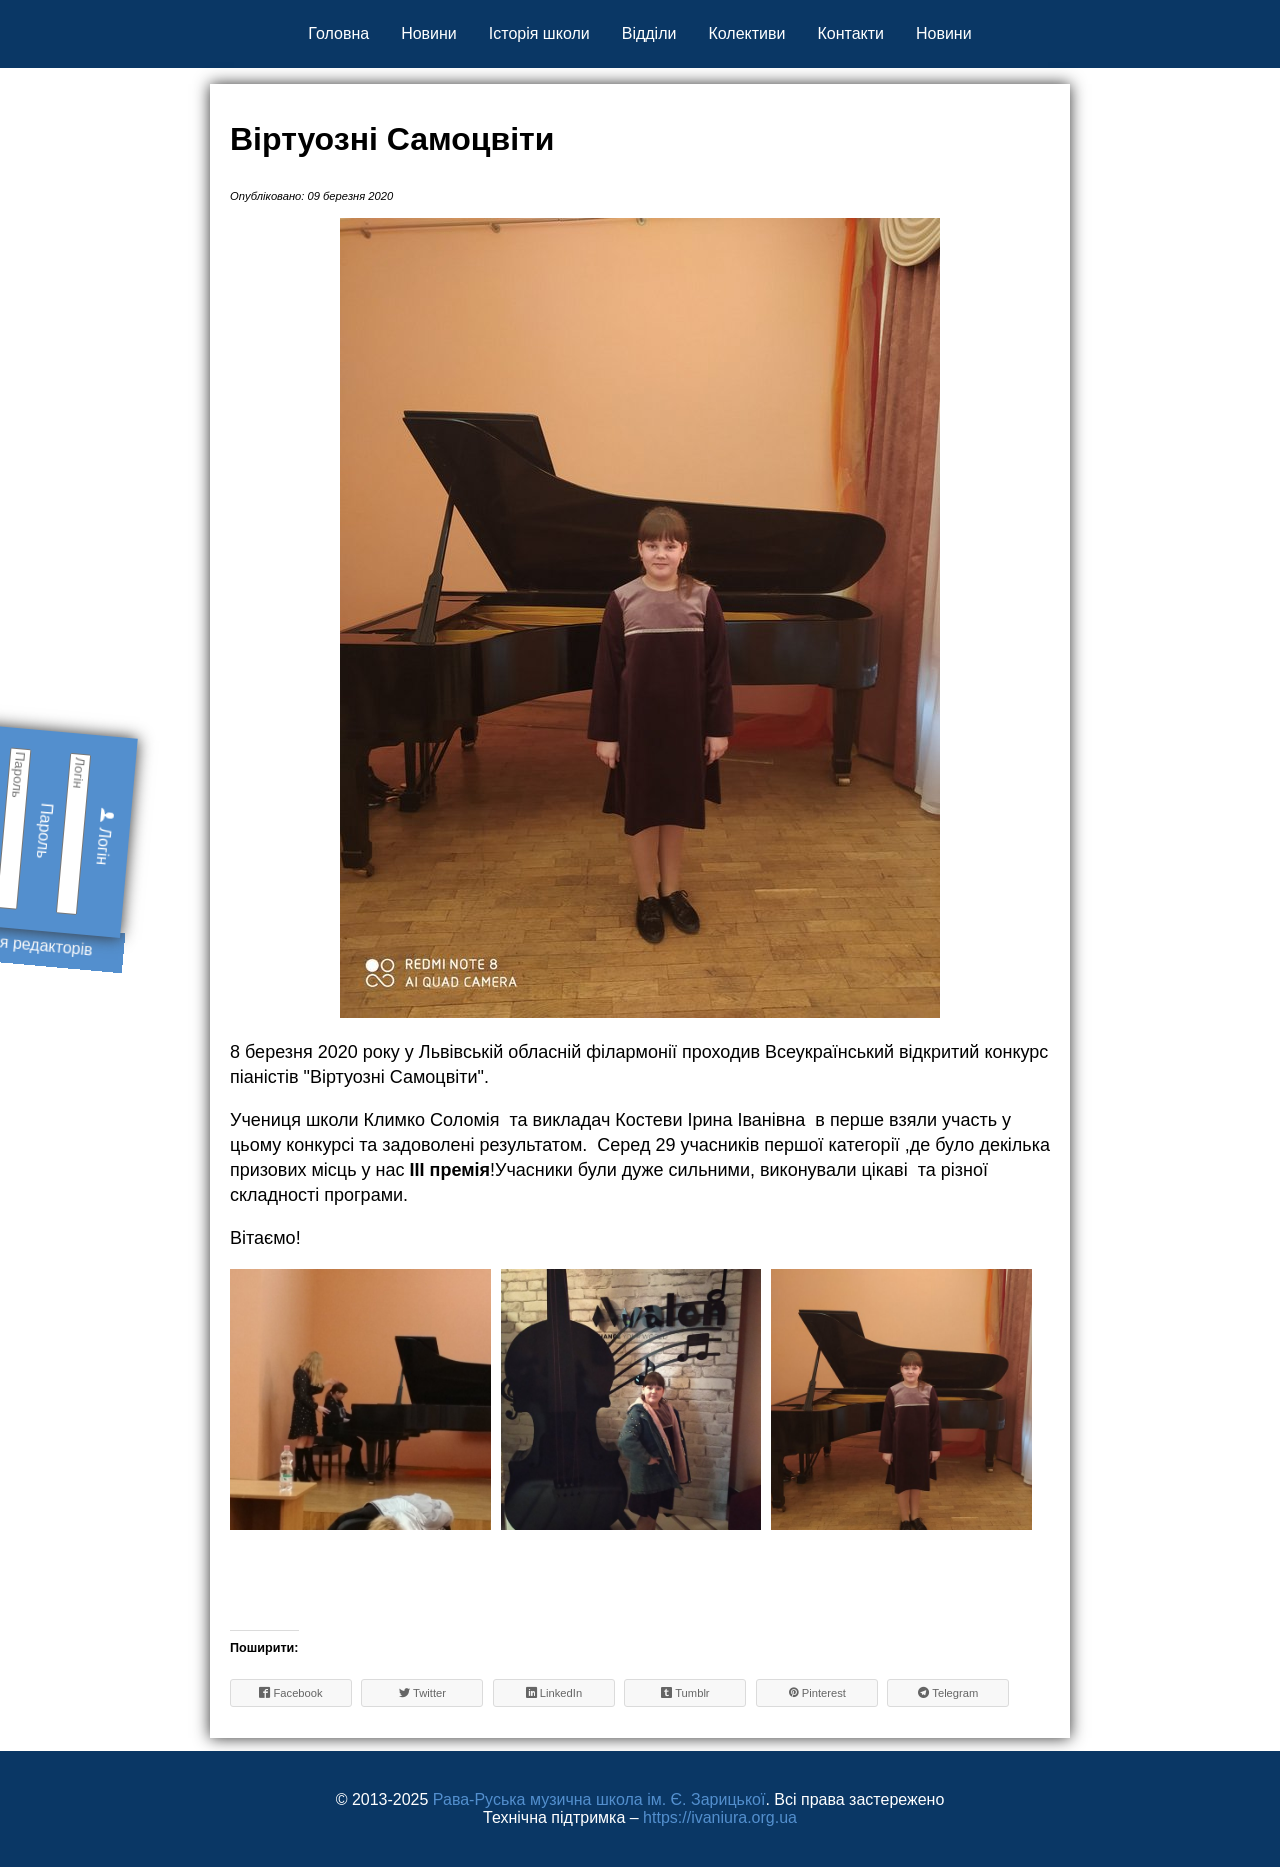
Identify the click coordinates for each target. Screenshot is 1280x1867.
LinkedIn (554, 1692)
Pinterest (817, 1692)
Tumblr (685, 1692)
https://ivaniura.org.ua (720, 1817)
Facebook (290, 1692)
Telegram (948, 1692)
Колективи (746, 33)
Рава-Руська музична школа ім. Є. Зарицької (599, 1799)
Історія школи (539, 33)
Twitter (422, 1692)
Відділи (649, 33)
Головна (338, 33)
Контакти (850, 33)
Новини (429, 33)
